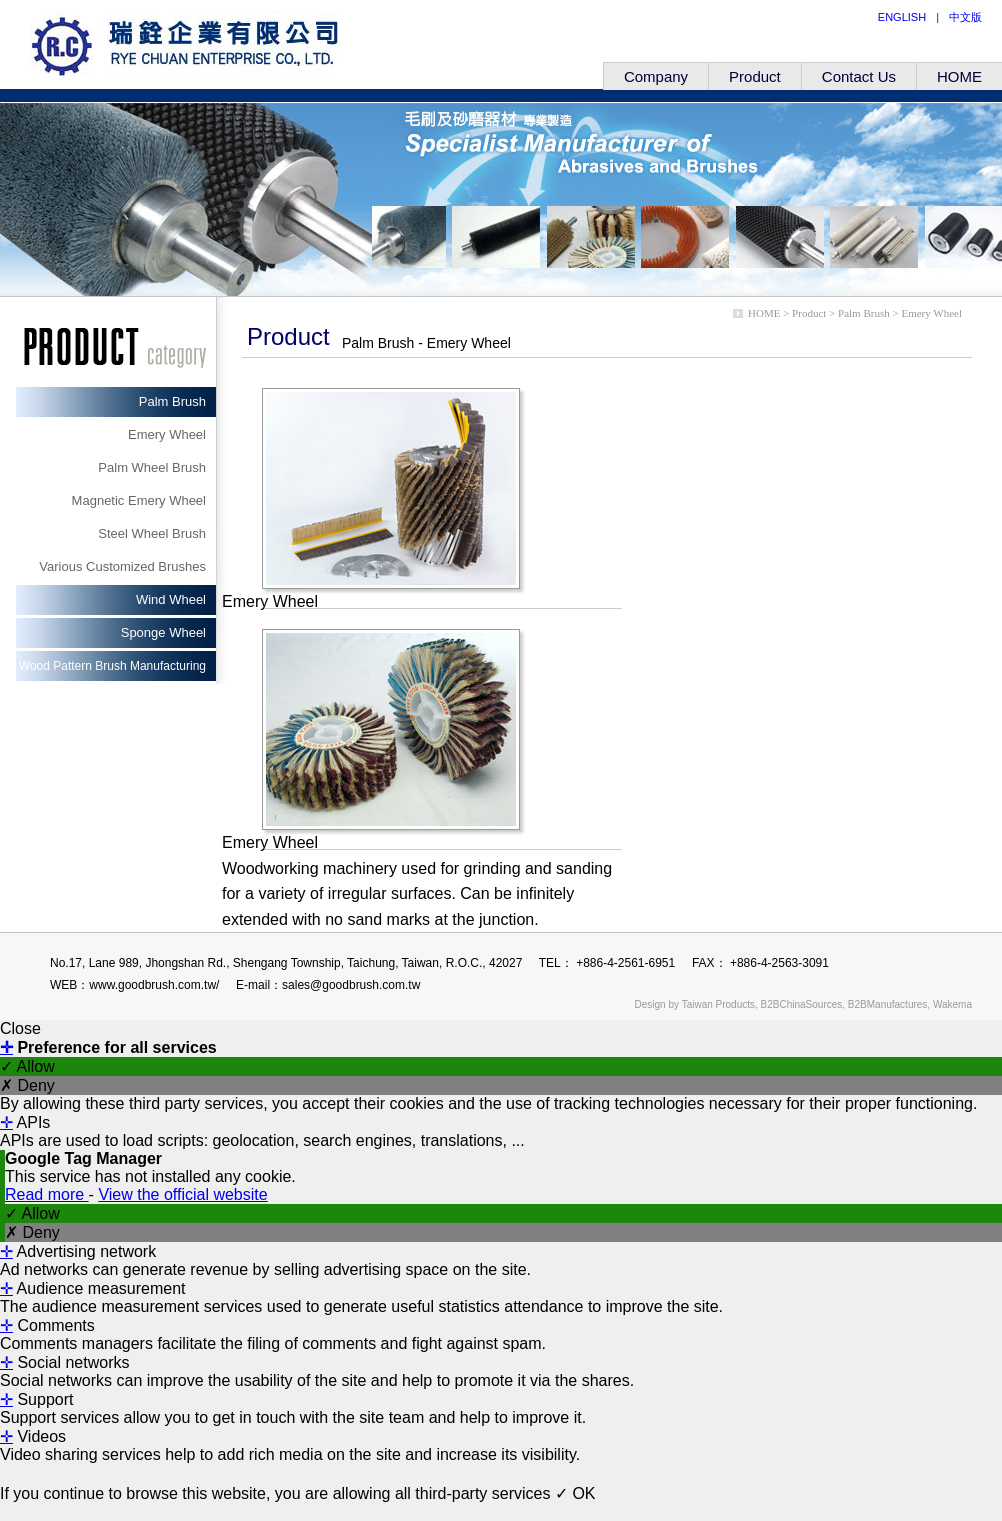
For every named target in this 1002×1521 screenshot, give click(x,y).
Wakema (952, 1004)
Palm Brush (172, 401)
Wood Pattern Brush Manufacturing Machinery (112, 670)
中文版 (965, 17)
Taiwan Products (718, 1004)
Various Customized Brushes (122, 566)
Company (656, 76)
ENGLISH (902, 17)
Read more (47, 1194)
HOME (959, 76)
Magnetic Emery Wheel (139, 500)
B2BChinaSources (802, 1004)
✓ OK (575, 1493)
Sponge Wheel (163, 632)
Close (20, 1028)
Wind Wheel (171, 599)
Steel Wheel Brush (152, 533)
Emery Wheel (167, 434)
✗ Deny (27, 1085)
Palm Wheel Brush (152, 467)
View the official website (182, 1194)
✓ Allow (27, 1066)
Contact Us (859, 76)
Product (755, 76)
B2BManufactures (888, 1004)
